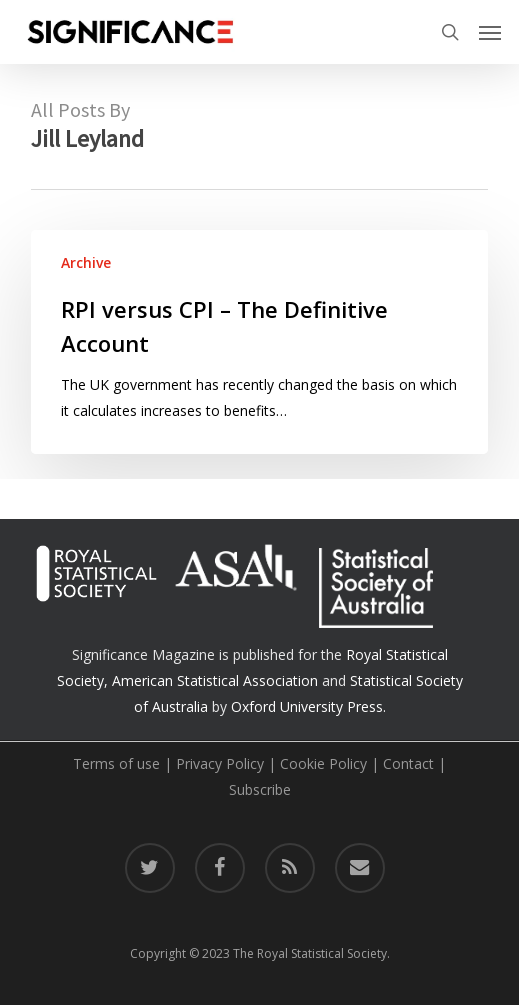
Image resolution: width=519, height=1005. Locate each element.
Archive (86, 262)
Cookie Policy (323, 763)
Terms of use (116, 763)
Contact (408, 763)
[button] (490, 32)
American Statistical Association (215, 680)
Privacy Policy (220, 763)
